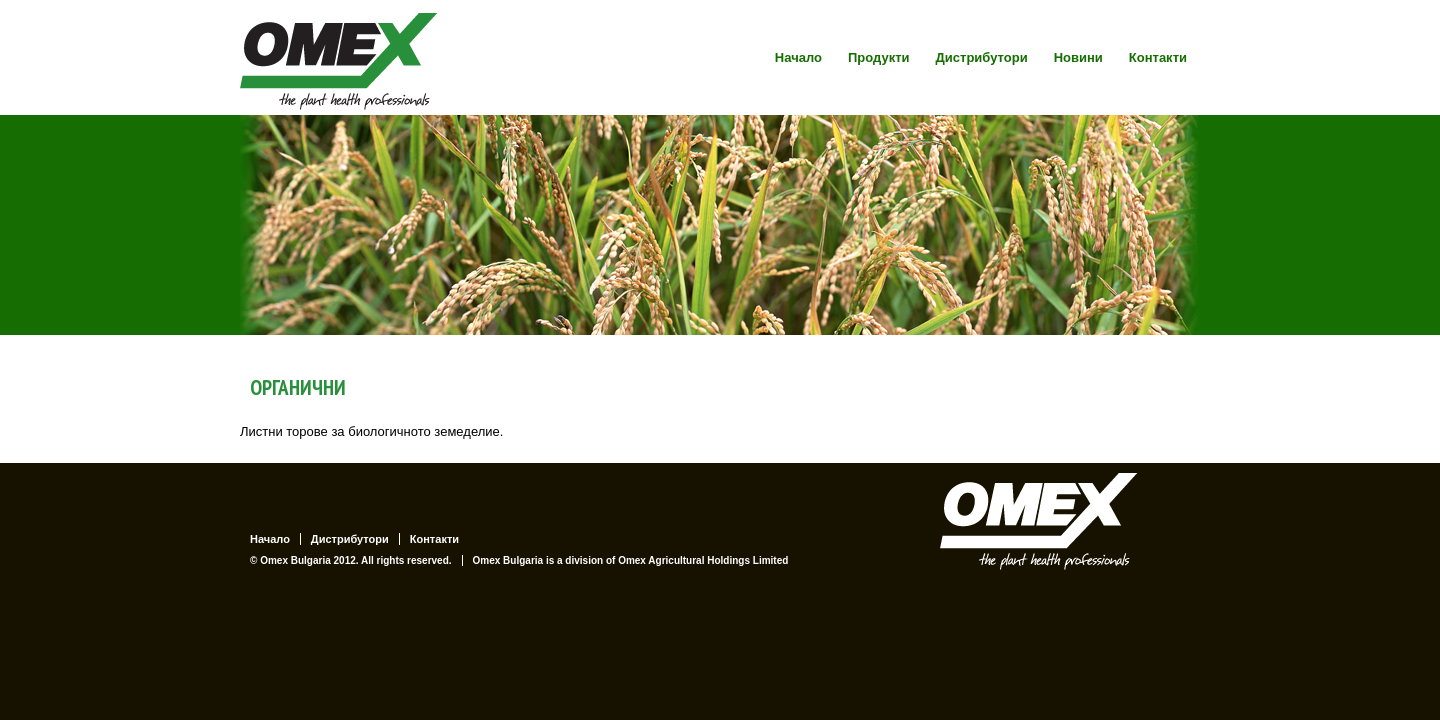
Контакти (1158, 57)
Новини (1078, 57)
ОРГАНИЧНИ (298, 387)
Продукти (879, 57)
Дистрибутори (982, 57)
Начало (798, 57)
